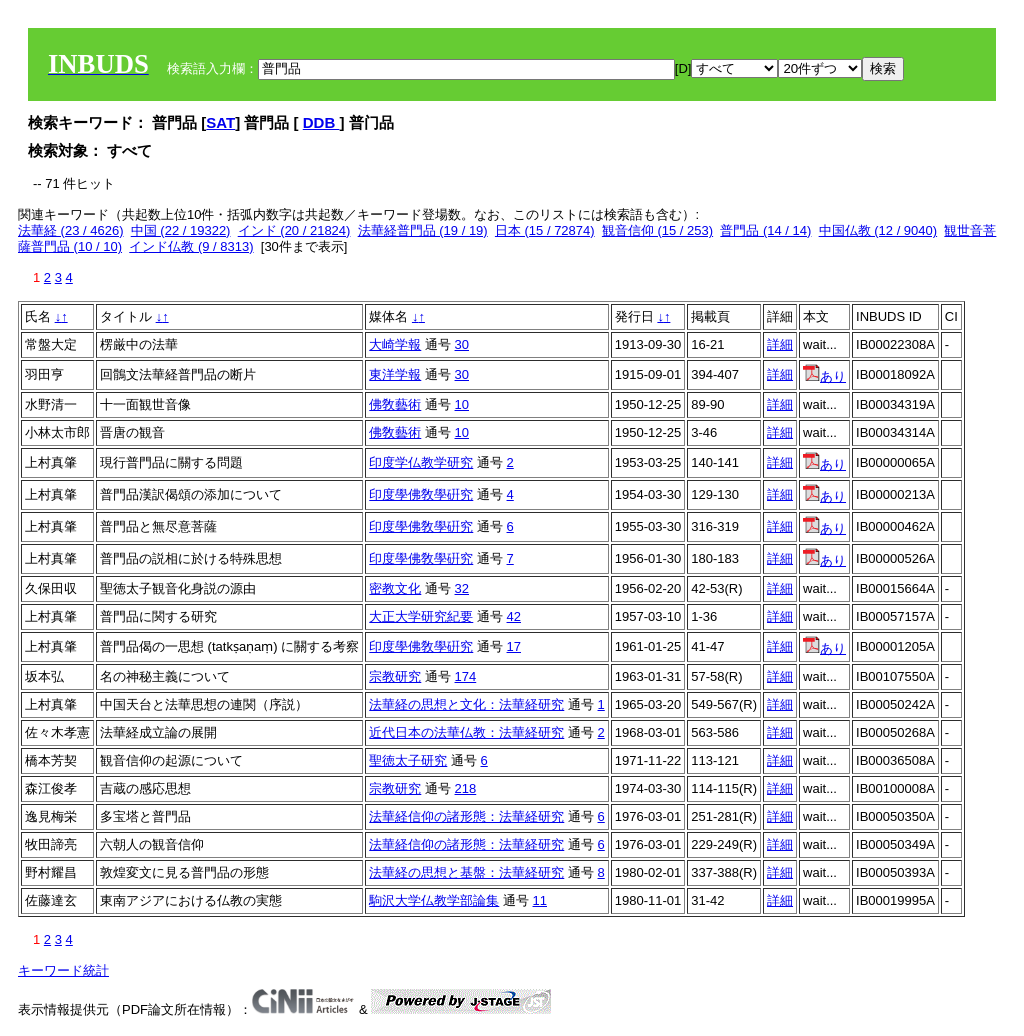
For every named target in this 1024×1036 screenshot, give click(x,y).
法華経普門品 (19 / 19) (423, 230)
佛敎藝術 (395, 404)
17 (514, 646)
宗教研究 (395, 676)
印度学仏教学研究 (421, 462)
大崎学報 (395, 344)
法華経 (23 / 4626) (71, 230)
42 (514, 616)
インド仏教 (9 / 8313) (191, 246)
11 (540, 900)
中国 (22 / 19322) (181, 230)
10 (462, 404)
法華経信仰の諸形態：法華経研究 (466, 816)
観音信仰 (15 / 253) (657, 230)
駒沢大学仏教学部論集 (434, 900)
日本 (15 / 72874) (545, 230)
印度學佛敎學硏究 (421, 494)
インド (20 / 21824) (294, 230)
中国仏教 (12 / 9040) (878, 230)
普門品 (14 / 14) (765, 230)
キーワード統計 (63, 970)
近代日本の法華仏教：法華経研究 (466, 732)
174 (466, 676)
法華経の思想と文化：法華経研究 (466, 704)
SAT (220, 122)
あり (824, 376)
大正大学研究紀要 (421, 616)
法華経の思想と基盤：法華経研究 (466, 872)
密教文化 (395, 588)
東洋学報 (395, 374)
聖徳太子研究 (408, 760)
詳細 (780, 344)
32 (462, 588)
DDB (321, 122)
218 (466, 788)
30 (462, 344)
